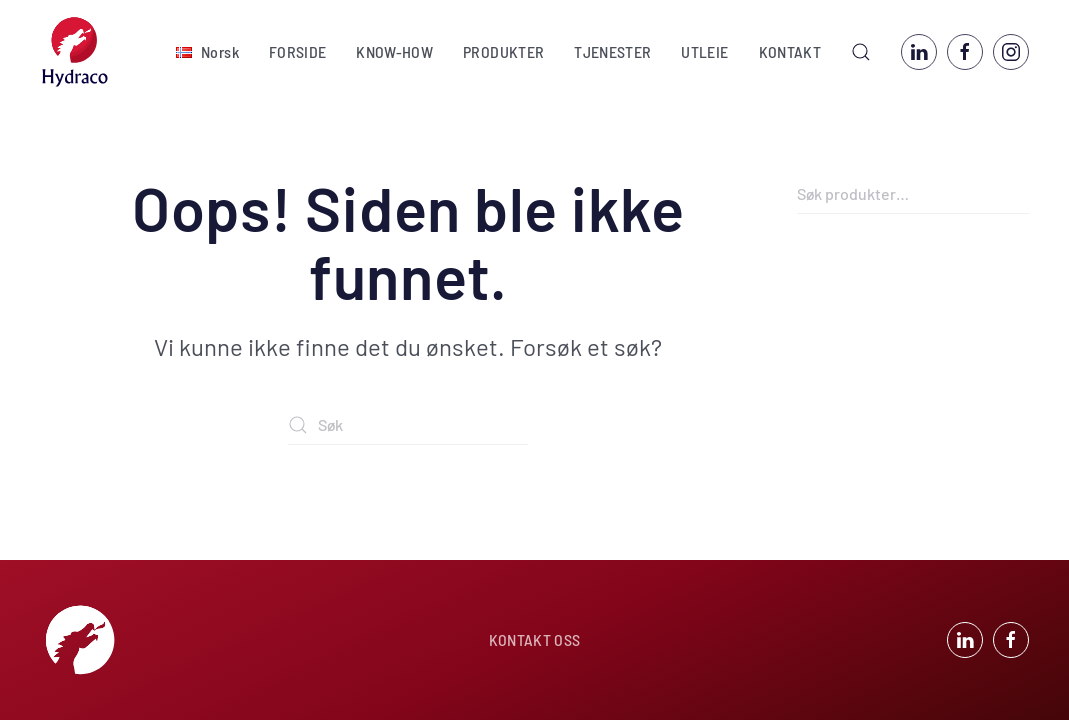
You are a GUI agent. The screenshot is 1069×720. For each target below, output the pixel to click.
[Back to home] (75, 52)
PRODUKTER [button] (503, 51)
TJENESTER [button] (612, 51)
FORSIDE (297, 51)
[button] (207, 52)
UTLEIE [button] (704, 51)
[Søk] (408, 425)
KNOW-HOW (394, 51)
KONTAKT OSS (535, 639)
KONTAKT (790, 51)
